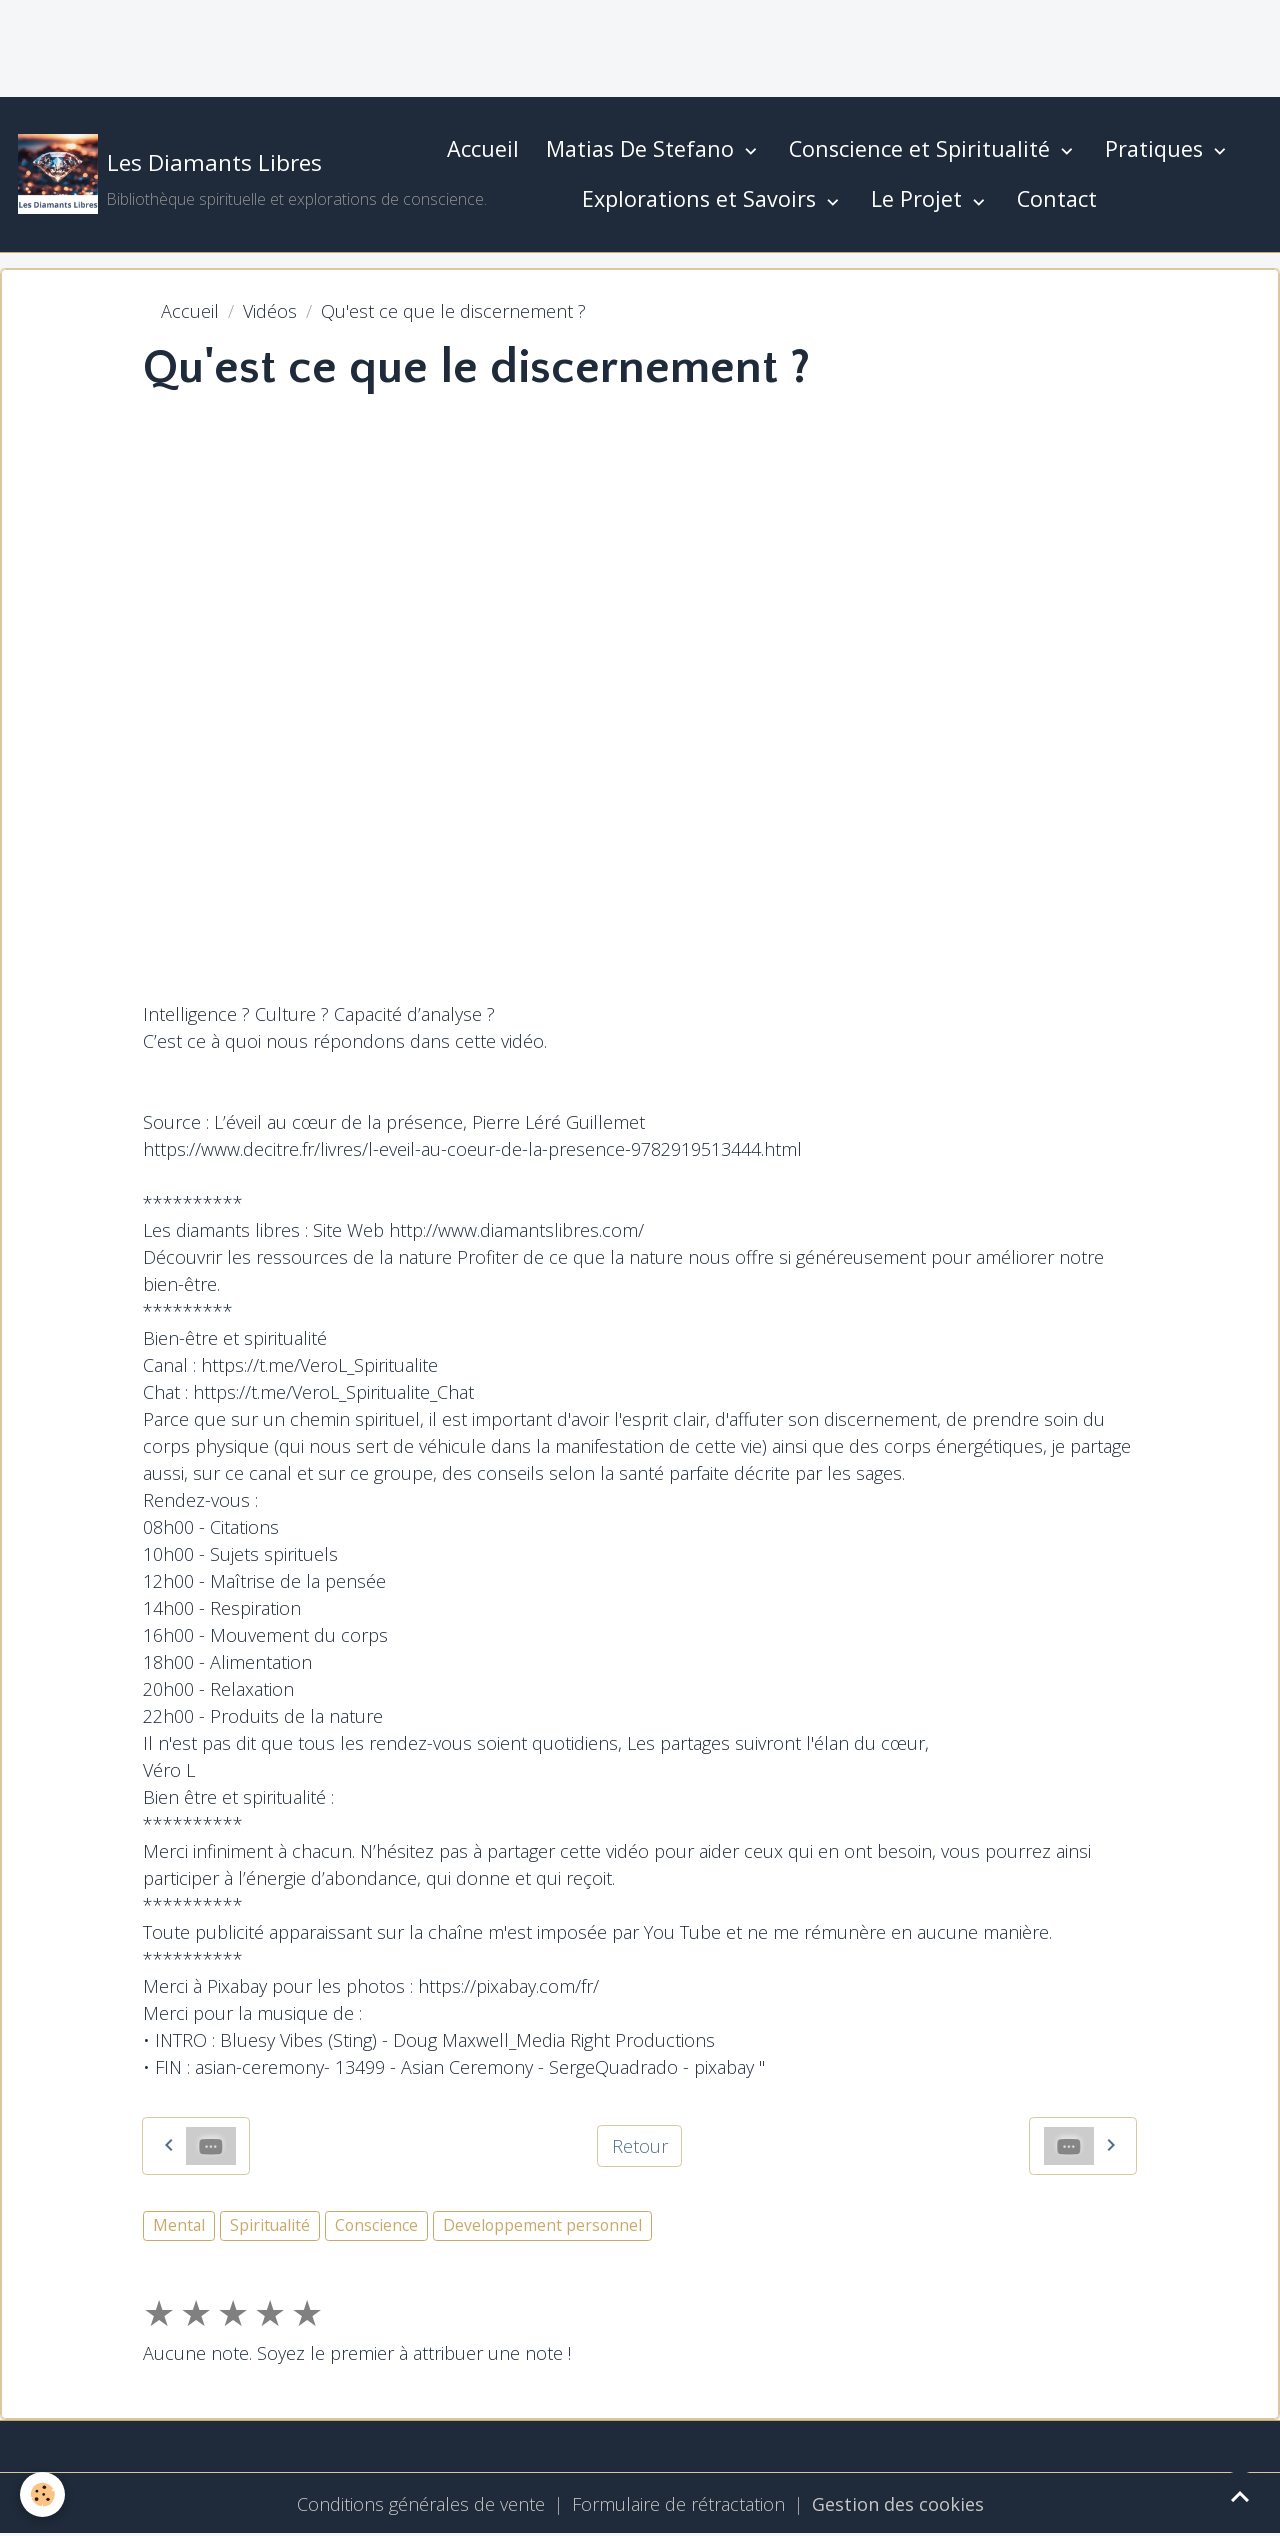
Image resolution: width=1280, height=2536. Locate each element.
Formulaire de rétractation (678, 2504)
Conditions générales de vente (421, 2504)
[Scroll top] (1240, 2496)
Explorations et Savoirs (702, 198)
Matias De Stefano (643, 148)
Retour (640, 2146)
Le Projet (919, 198)
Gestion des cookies (898, 2504)
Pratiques (1157, 148)
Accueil (483, 148)
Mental (179, 2225)
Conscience (376, 2225)
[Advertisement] (364, 45)
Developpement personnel (542, 2225)
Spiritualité (270, 2225)
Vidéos (270, 311)
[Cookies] (42, 2494)
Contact (1057, 198)
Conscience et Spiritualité (922, 148)
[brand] (212, 174)
